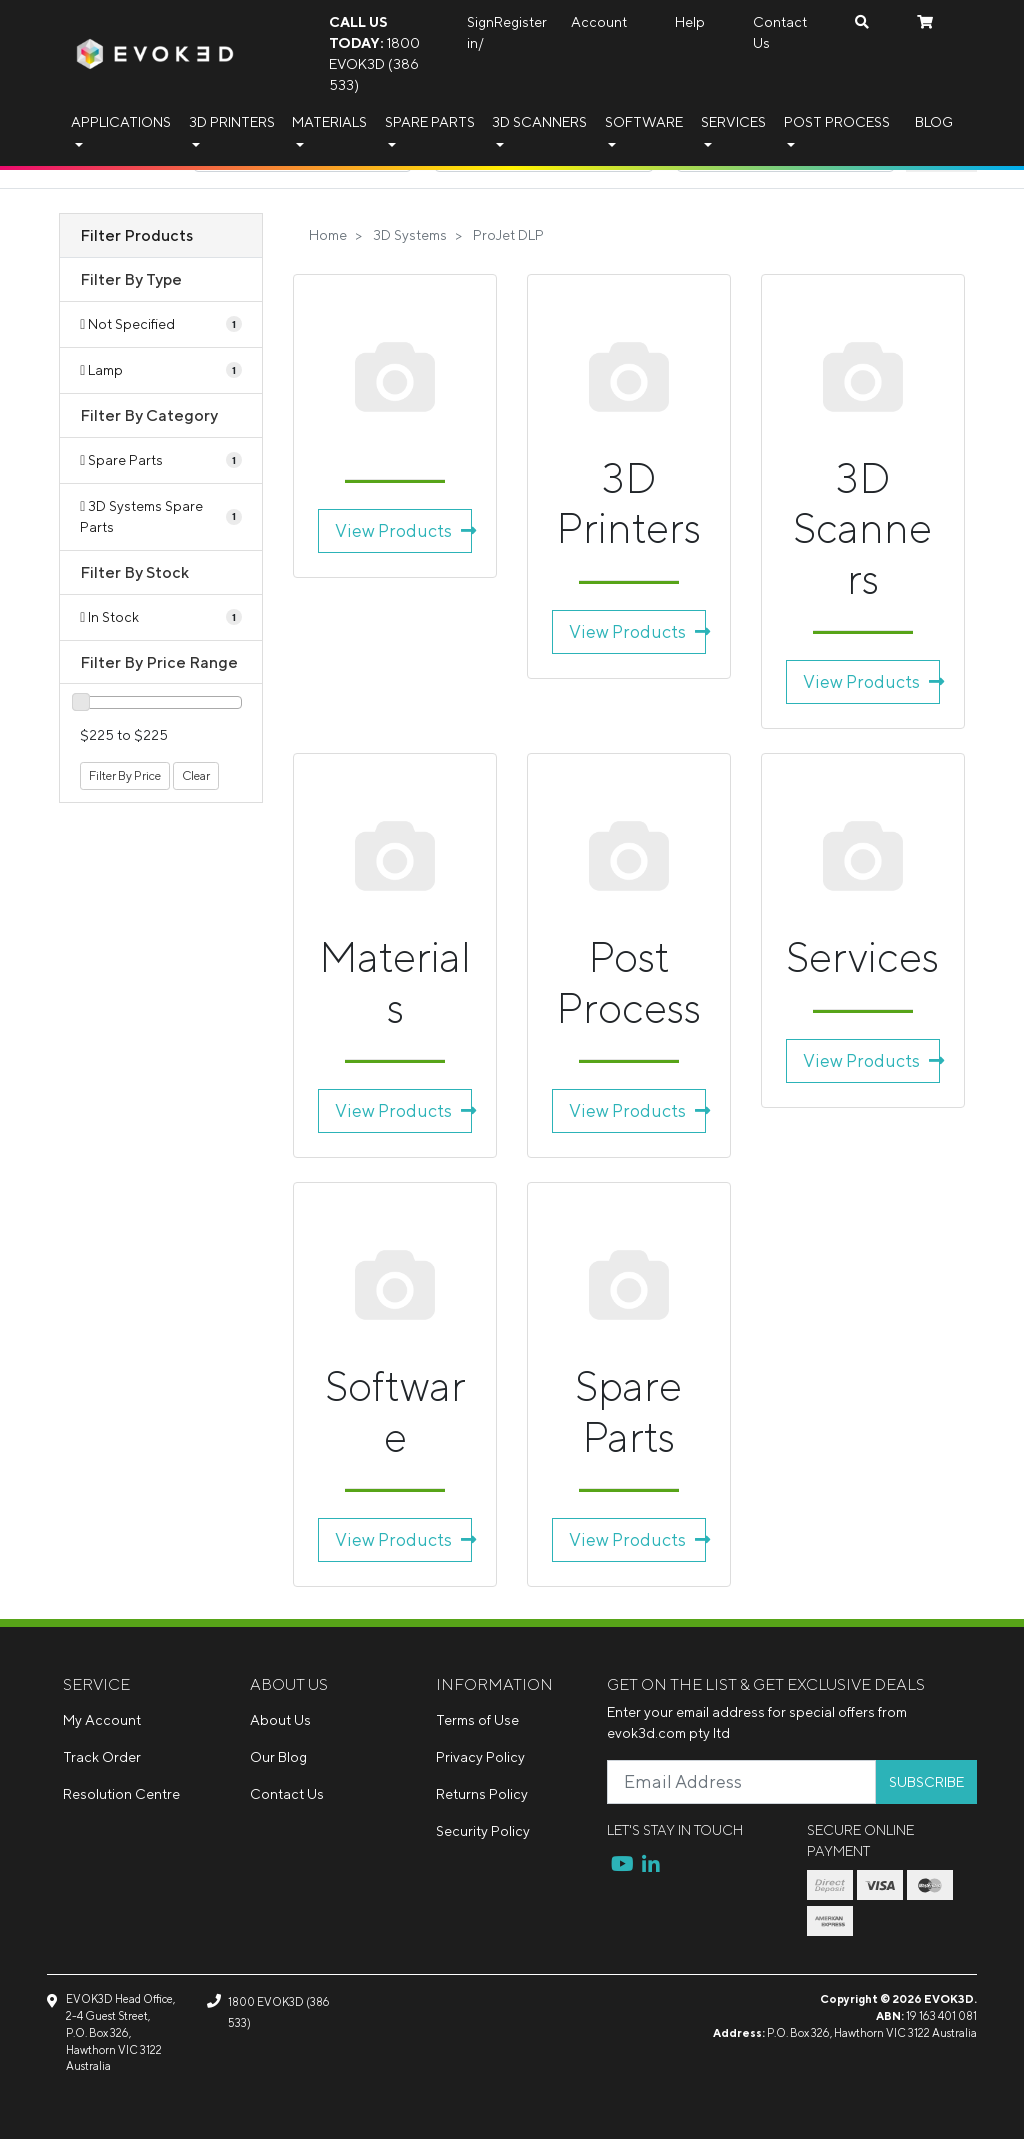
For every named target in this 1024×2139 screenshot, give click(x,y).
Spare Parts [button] (430, 122)
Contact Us (780, 32)
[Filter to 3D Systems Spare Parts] (161, 517)
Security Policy (483, 1831)
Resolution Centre (121, 1794)
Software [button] (644, 122)
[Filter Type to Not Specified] (161, 324)
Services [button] (733, 122)
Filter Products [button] (136, 235)
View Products (403, 530)
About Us (280, 1720)
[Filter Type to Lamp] (161, 370)
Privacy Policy (480, 1757)
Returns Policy (482, 1794)
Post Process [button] (837, 122)
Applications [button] (121, 122)
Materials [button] (329, 122)
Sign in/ (480, 32)
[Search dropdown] (862, 22)
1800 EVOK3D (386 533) (374, 53)
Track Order (102, 1757)
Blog (934, 122)
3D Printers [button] (232, 122)
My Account (102, 1720)
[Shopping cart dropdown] (925, 22)
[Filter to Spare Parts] (161, 460)
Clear (196, 775)
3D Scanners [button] (539, 122)
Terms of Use (477, 1720)
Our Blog (278, 1757)
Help (690, 22)
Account (599, 22)
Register (520, 22)
